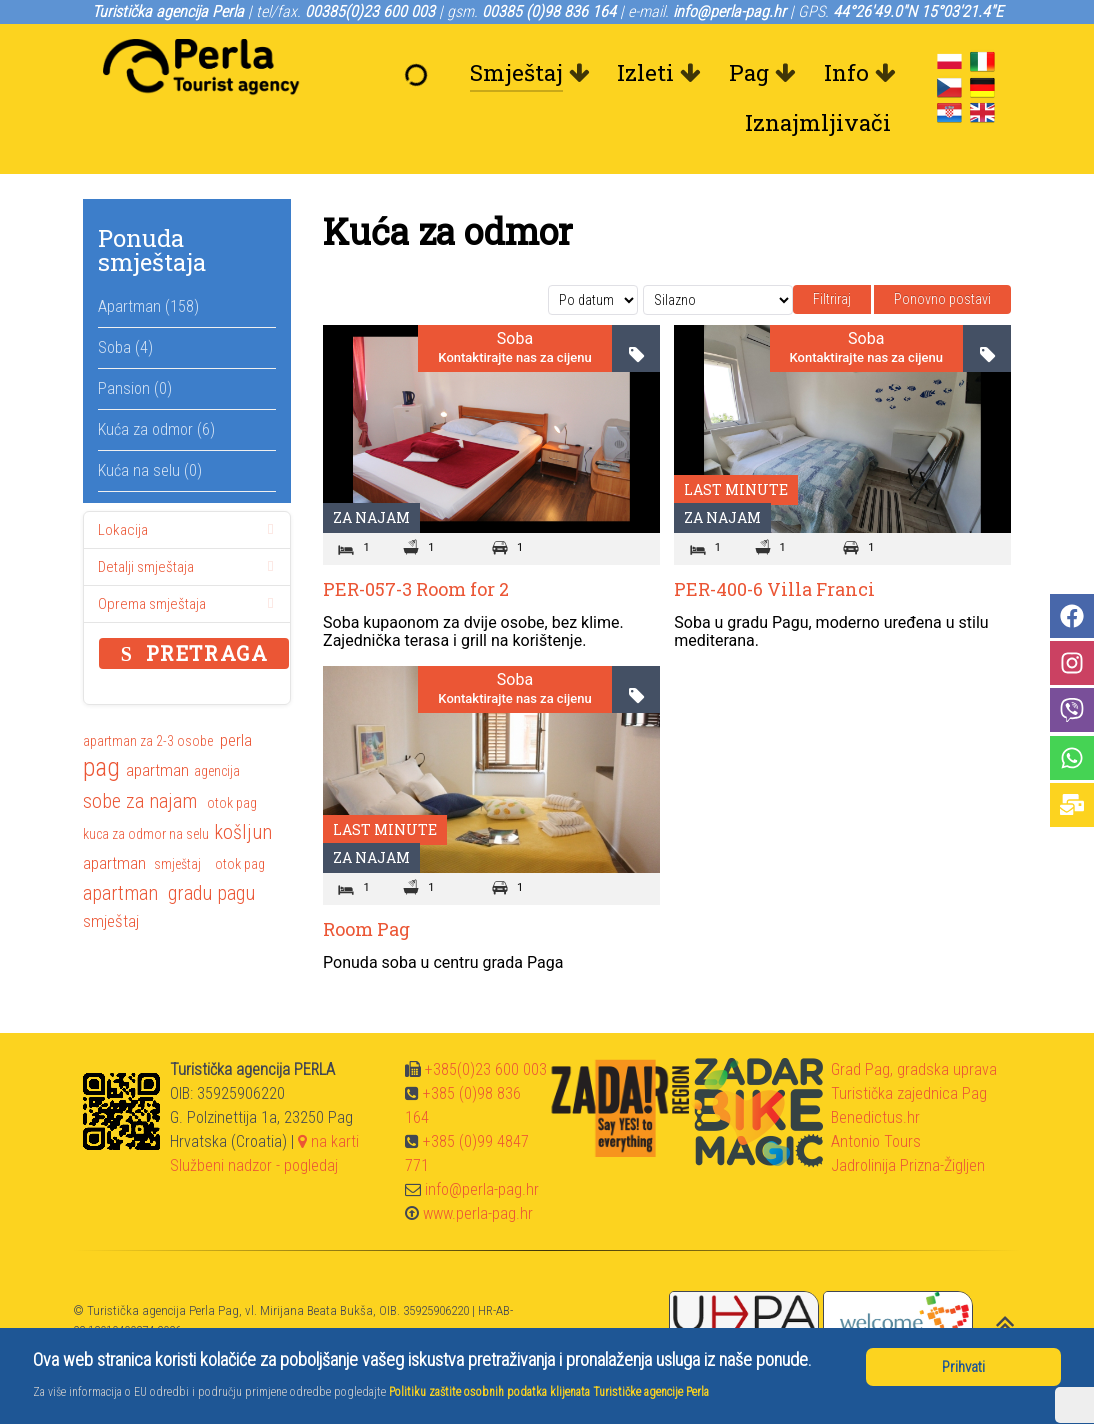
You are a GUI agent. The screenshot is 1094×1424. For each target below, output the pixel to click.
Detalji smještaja (190, 567)
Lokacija (190, 530)
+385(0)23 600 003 (486, 1069)
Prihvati (963, 1367)
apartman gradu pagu (169, 893)
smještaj (179, 864)
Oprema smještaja (190, 604)
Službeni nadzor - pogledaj (254, 1165)
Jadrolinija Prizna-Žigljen (908, 1165)
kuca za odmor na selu (146, 834)
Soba (515, 339)
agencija (217, 771)
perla (236, 740)
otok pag (232, 803)
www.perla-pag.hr (478, 1213)
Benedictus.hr (875, 1117)
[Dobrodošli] (421, 73)
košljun (243, 832)
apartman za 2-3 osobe (148, 741)
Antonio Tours (876, 1141)
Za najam (371, 517)
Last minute (736, 489)
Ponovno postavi (942, 299)
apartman (157, 770)
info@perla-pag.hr (482, 1189)
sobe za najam (140, 801)
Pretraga (194, 653)
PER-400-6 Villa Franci (774, 589)
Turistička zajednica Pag (909, 1093)
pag (101, 769)
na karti (328, 1141)
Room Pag (366, 929)
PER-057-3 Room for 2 (416, 589)
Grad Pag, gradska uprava (914, 1069)
